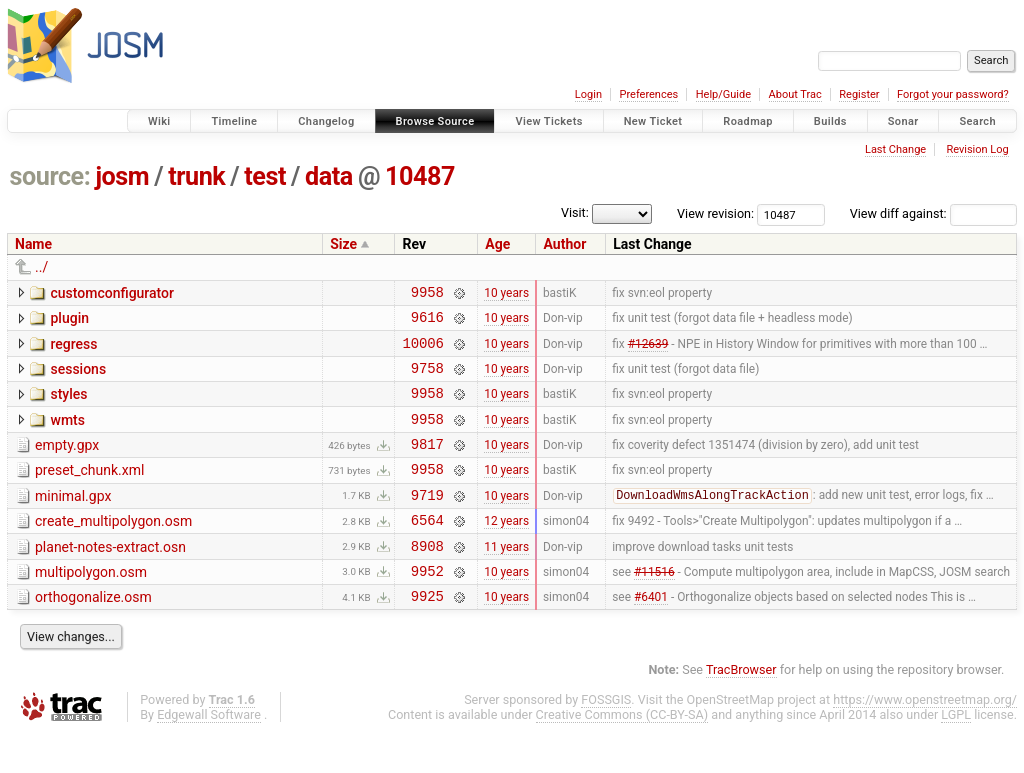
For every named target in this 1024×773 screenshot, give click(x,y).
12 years (506, 550)
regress (73, 350)
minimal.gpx (73, 520)
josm (122, 176)
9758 (427, 379)
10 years (506, 294)
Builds (830, 121)
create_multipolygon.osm (113, 548)
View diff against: (933, 213)
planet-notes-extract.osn (110, 577)
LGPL (956, 753)
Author (564, 244)
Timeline (234, 121)
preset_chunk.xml (89, 491)
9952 (427, 606)
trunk (196, 176)
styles (68, 406)
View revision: (715, 213)
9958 (427, 294)
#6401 (651, 635)
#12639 (648, 351)
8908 (427, 578)
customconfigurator (112, 293)
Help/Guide (723, 94)
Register (859, 94)
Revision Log (977, 149)
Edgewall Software (209, 753)
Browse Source (435, 121)
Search (977, 121)
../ (41, 267)
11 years (506, 578)
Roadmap (748, 121)
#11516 (654, 606)
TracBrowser (741, 708)
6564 (427, 549)
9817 (427, 464)
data (329, 176)
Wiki (159, 121)
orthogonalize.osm (93, 633)
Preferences (648, 94)
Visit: (575, 212)
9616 (427, 322)
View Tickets (548, 121)
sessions (78, 378)
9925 (427, 634)
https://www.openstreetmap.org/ (925, 738)
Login (588, 94)
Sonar (903, 121)
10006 (422, 351)
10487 (420, 176)
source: (50, 176)
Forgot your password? (953, 94)
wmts (67, 435)
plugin (69, 321)
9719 (427, 521)
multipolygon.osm (91, 605)
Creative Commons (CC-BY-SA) (622, 753)
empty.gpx (67, 463)
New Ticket (653, 121)
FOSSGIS (606, 738)
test (265, 176)
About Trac (795, 94)
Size (343, 244)
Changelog (326, 121)
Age (497, 244)
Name (33, 244)
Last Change (895, 149)
